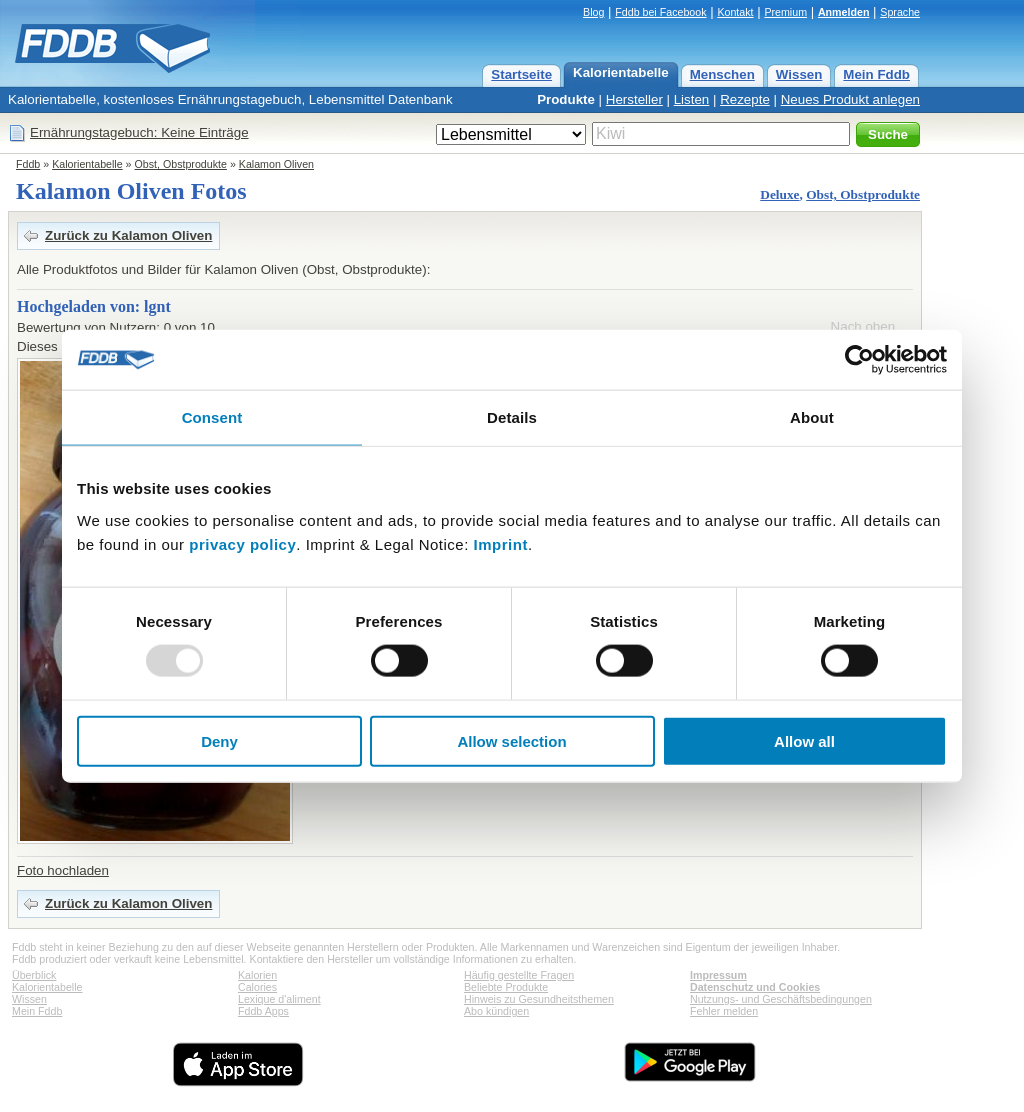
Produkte (566, 99)
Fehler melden (724, 1011)
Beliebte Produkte (506, 987)
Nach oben (863, 326)
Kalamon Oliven (276, 164)
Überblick (34, 975)
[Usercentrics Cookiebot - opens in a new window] (859, 360)
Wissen (799, 74)
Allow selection (511, 740)
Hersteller (634, 99)
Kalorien (257, 975)
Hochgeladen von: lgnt (94, 306)
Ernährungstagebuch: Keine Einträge (139, 132)
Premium (785, 12)
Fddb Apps (263, 1011)
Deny (219, 740)
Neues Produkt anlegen (850, 99)
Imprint (501, 543)
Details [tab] (512, 417)
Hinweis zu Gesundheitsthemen (539, 999)
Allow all (804, 740)
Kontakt (735, 12)
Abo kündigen (496, 1011)
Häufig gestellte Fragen (519, 975)
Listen (692, 99)
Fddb (28, 164)
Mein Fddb (876, 74)
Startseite (521, 74)
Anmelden (844, 12)
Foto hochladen (63, 870)
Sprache (900, 12)
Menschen (722, 74)
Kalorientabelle (621, 72)
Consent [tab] (212, 417)
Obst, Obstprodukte (181, 164)
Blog (593, 12)
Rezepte (745, 99)
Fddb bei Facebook (660, 12)
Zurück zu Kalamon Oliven (128, 235)
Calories (257, 987)
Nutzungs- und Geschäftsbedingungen (781, 999)
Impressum (718, 975)
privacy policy (242, 543)
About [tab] (812, 417)
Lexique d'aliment (279, 999)
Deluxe (779, 194)
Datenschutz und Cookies (755, 987)
